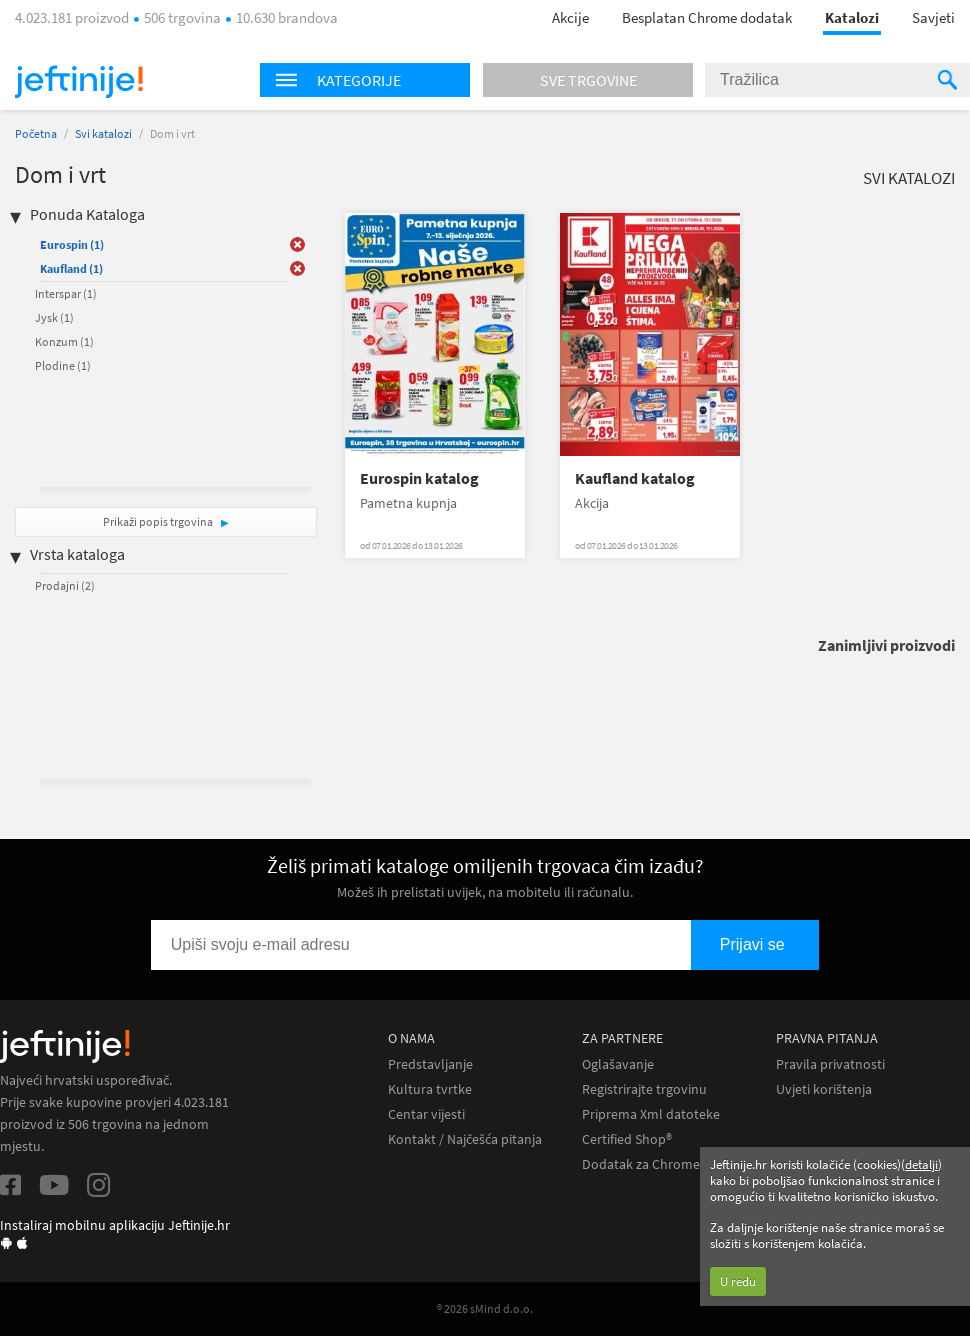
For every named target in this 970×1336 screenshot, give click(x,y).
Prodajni (65, 585)
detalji (921, 1164)
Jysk (54, 317)
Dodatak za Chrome (641, 1164)
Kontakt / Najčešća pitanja (465, 1139)
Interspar (66, 293)
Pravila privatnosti (830, 1064)
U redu (738, 1281)
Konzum (64, 341)
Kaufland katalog (635, 478)
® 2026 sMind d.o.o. (485, 1308)
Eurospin (72, 244)
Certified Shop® (627, 1139)
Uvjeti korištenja (824, 1089)
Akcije (570, 17)
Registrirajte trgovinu (644, 1089)
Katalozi (852, 17)
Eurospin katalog (419, 478)
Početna (36, 133)
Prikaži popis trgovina (159, 521)
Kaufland (71, 268)
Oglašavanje (618, 1064)
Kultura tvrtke (430, 1089)
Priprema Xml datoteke (651, 1114)
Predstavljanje (430, 1064)
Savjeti (933, 17)
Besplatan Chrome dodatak (707, 17)
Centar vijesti (426, 1114)
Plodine (63, 365)
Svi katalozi (103, 133)
